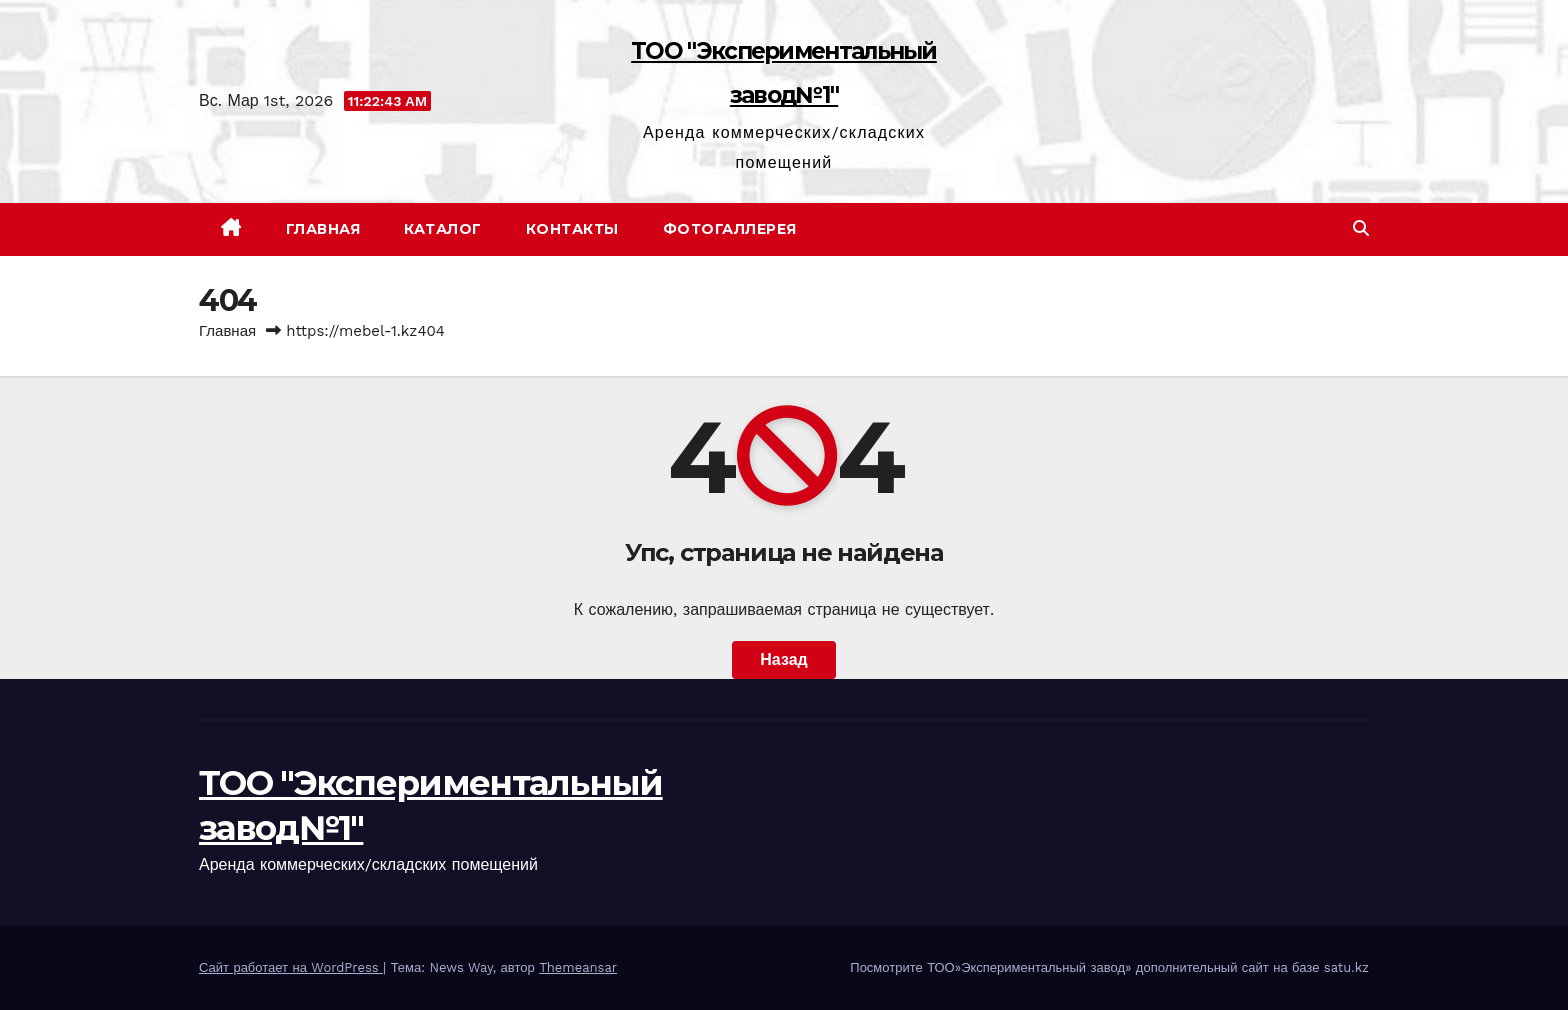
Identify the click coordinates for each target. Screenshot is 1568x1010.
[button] (1361, 228)
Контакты (572, 229)
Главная (323, 229)
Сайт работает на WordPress (291, 967)
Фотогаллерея (730, 229)
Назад (783, 659)
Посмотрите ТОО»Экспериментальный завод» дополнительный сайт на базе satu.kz (1109, 967)
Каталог (443, 229)
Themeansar (578, 967)
